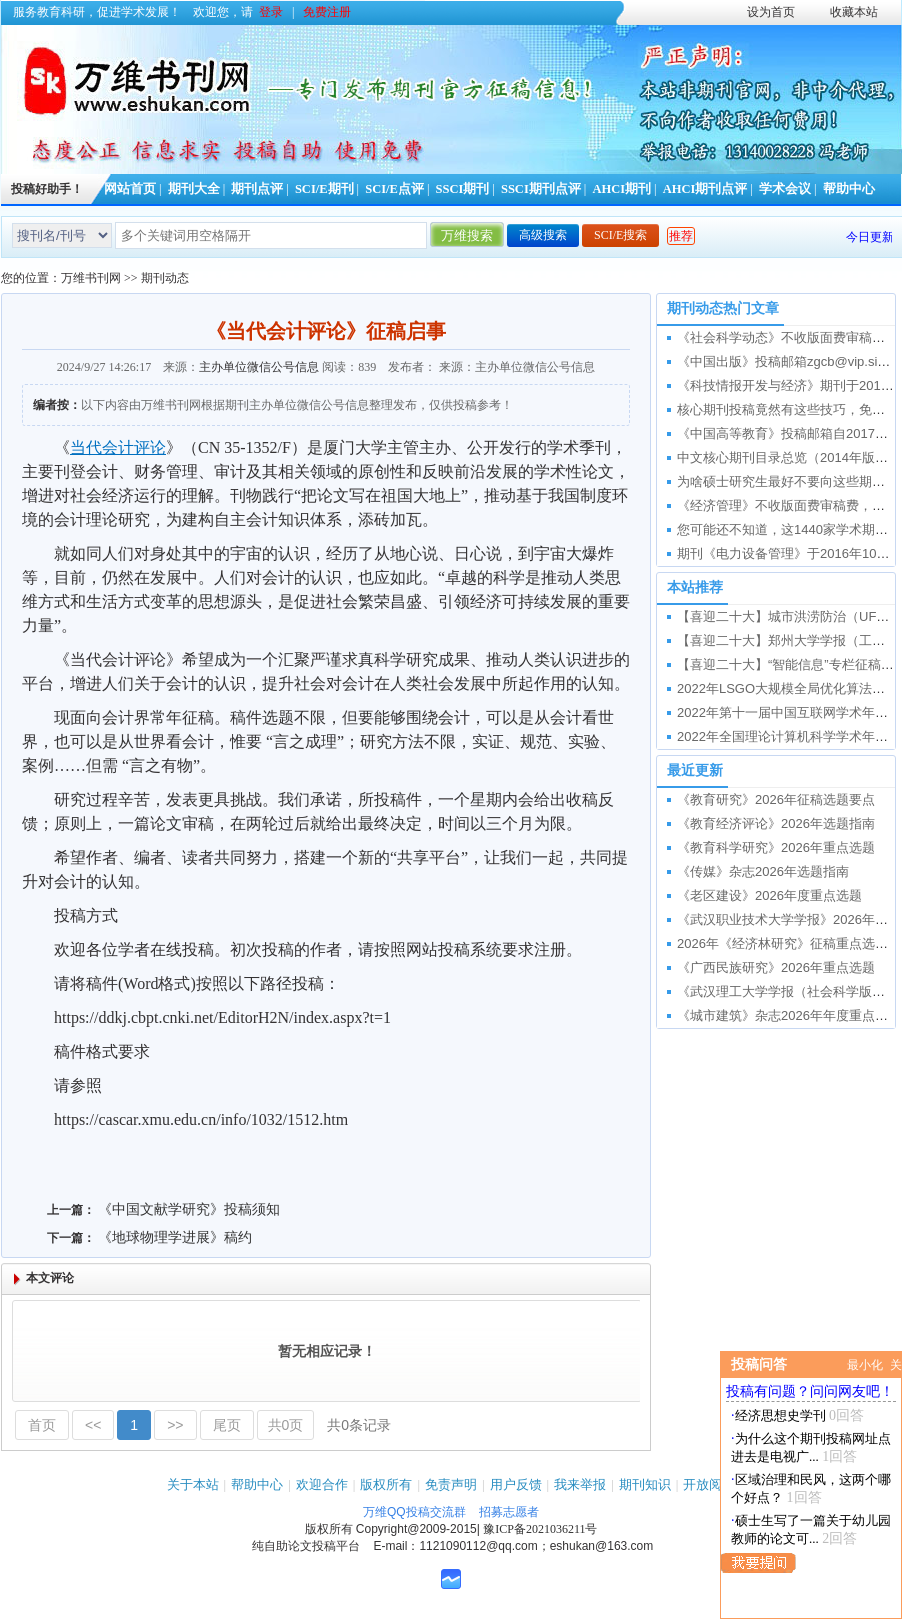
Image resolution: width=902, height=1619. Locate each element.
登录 (271, 12)
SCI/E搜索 (620, 235)
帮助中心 (849, 189)
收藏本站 (854, 12)
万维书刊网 (91, 278)
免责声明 (451, 1484)
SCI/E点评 (394, 189)
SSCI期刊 (463, 189)
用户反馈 (516, 1484)
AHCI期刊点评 (705, 189)
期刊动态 (165, 278)
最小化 (865, 1365)
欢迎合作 (322, 1484)
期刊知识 (645, 1484)
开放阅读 (709, 1484)
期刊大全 (194, 189)
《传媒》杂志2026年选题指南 (763, 871)
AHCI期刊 (621, 189)
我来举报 (580, 1484)
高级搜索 (543, 235)
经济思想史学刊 (780, 1415)
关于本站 (193, 1484)
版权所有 (386, 1484)
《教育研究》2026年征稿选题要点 (776, 799)
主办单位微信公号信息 (259, 367)
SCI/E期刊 (324, 189)
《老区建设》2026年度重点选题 (769, 895)
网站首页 (130, 189)
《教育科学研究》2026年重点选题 (776, 847)
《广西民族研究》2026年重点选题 (776, 967)
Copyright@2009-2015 (416, 1529)
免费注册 (327, 12)
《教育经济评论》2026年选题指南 (776, 823)
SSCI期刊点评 (541, 189)
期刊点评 (257, 189)
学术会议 (785, 189)
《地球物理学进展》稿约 (175, 1237)
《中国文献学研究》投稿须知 (189, 1209)
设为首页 (771, 12)
